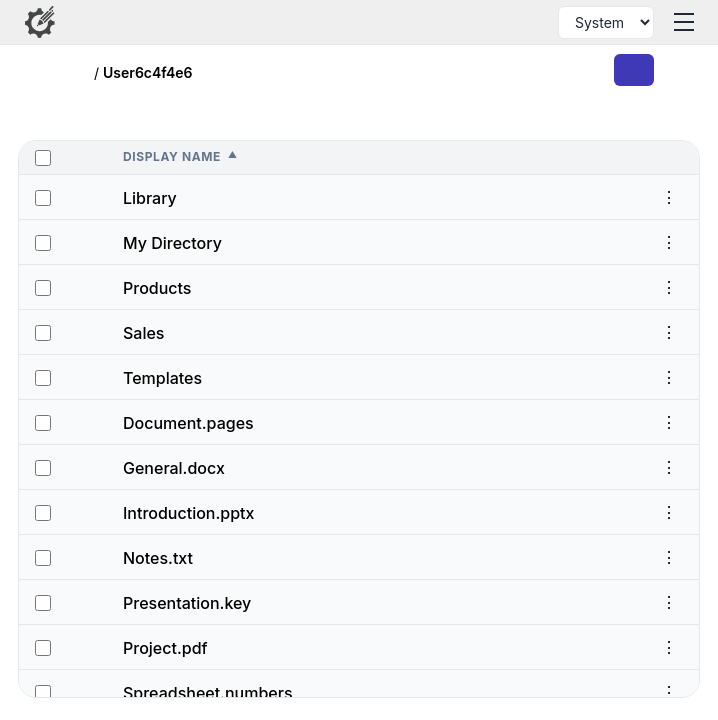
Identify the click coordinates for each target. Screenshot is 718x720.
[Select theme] (606, 22)
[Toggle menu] (684, 22)
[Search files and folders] (524, 22)
